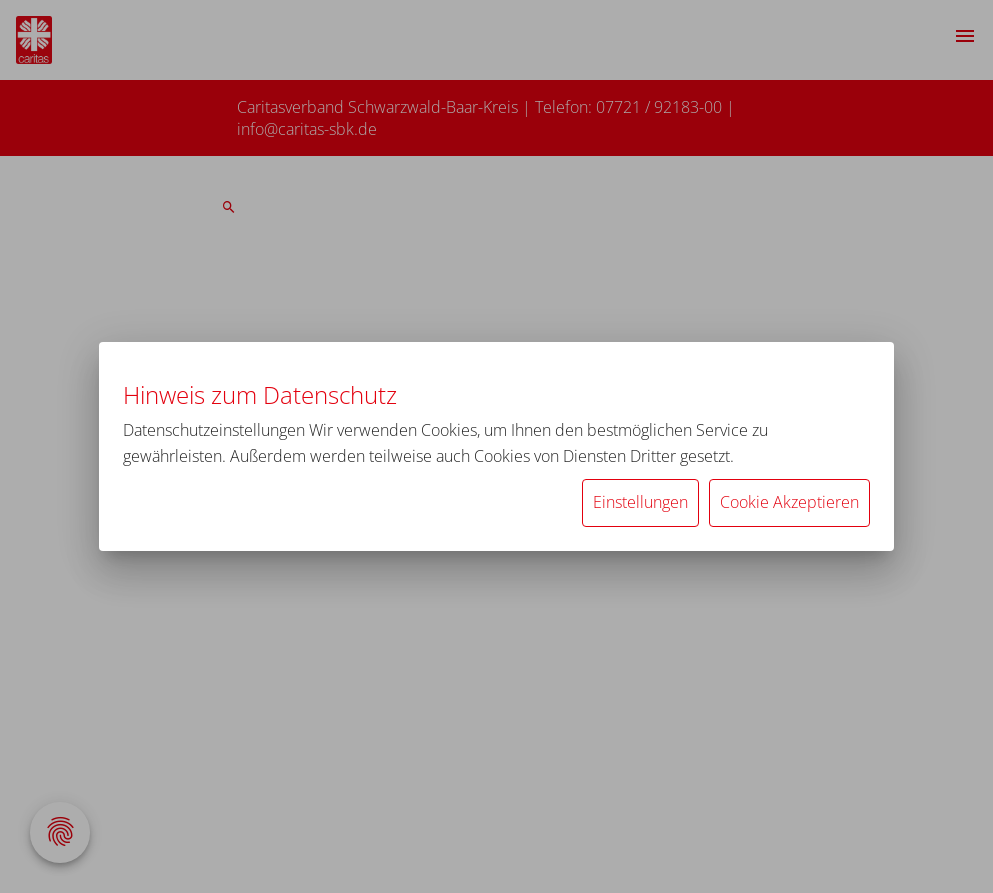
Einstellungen (640, 502)
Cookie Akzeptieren (789, 502)
